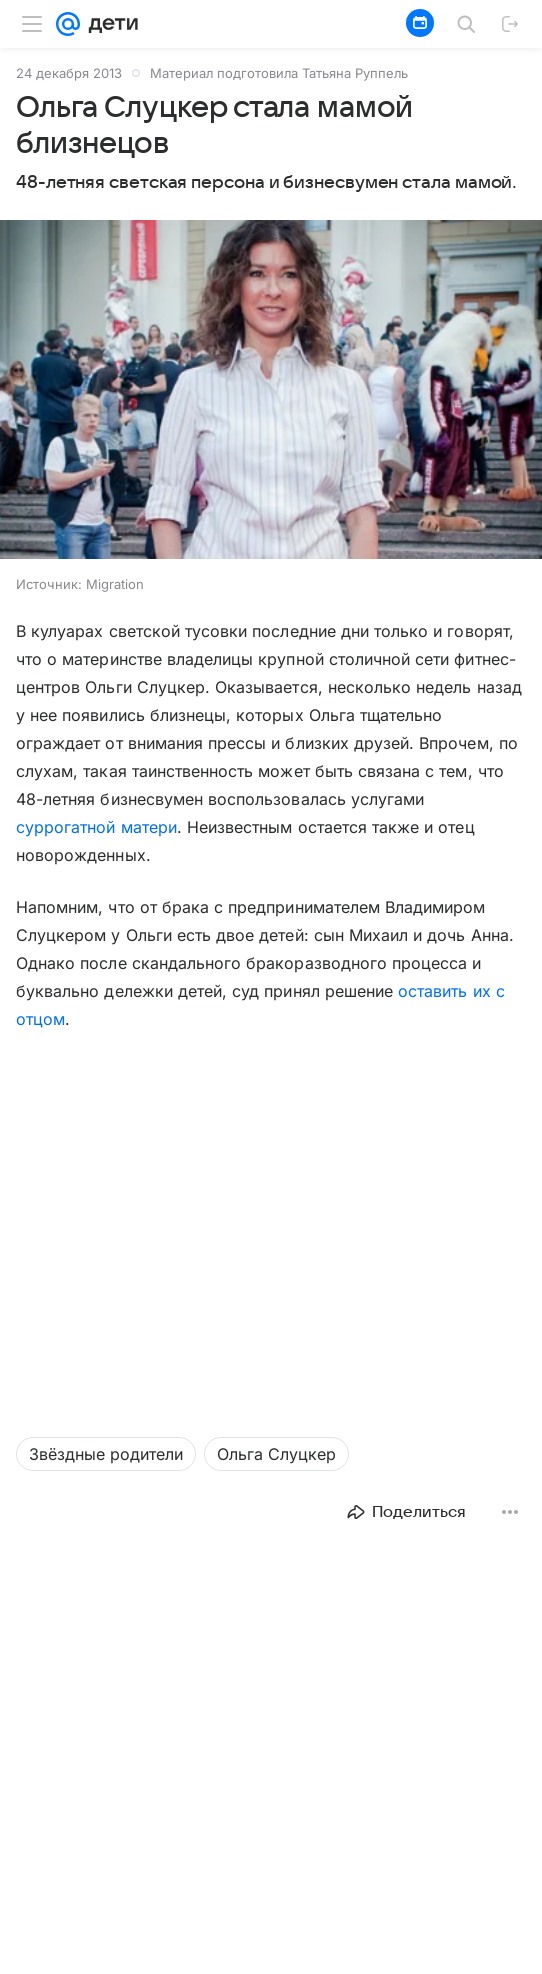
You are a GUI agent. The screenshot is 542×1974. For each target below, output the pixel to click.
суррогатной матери (96, 827)
